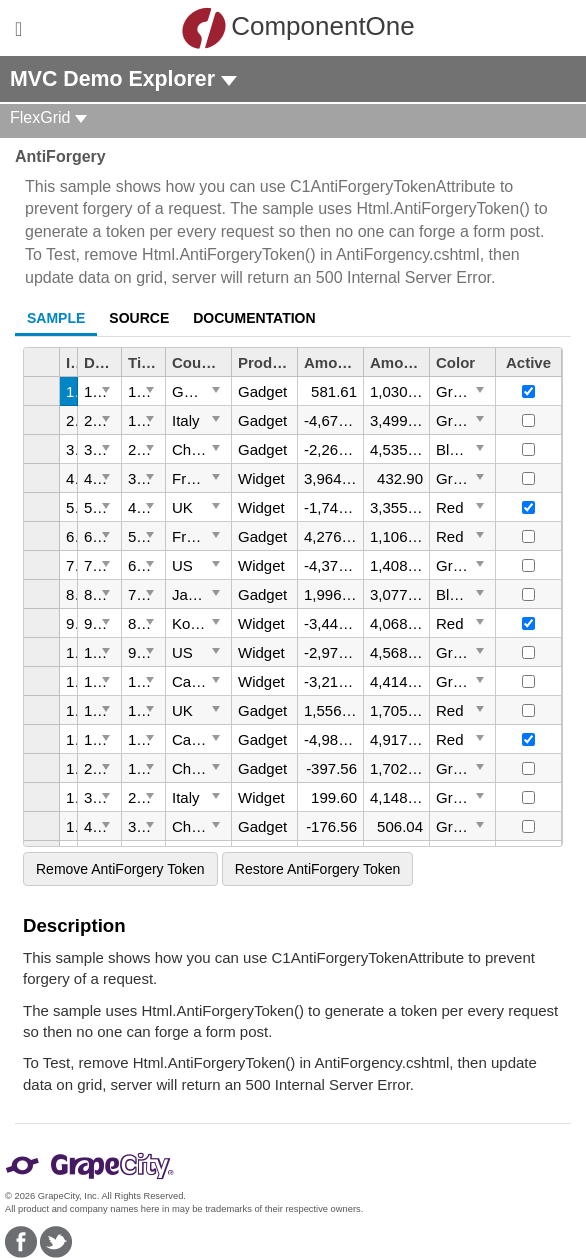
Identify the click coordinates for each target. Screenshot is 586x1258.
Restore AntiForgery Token (318, 869)
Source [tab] (139, 318)
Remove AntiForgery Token (120, 869)
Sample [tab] (56, 318)
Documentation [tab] (254, 318)
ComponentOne (298, 28)
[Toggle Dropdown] (106, 389)
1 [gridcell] (70, 391)
